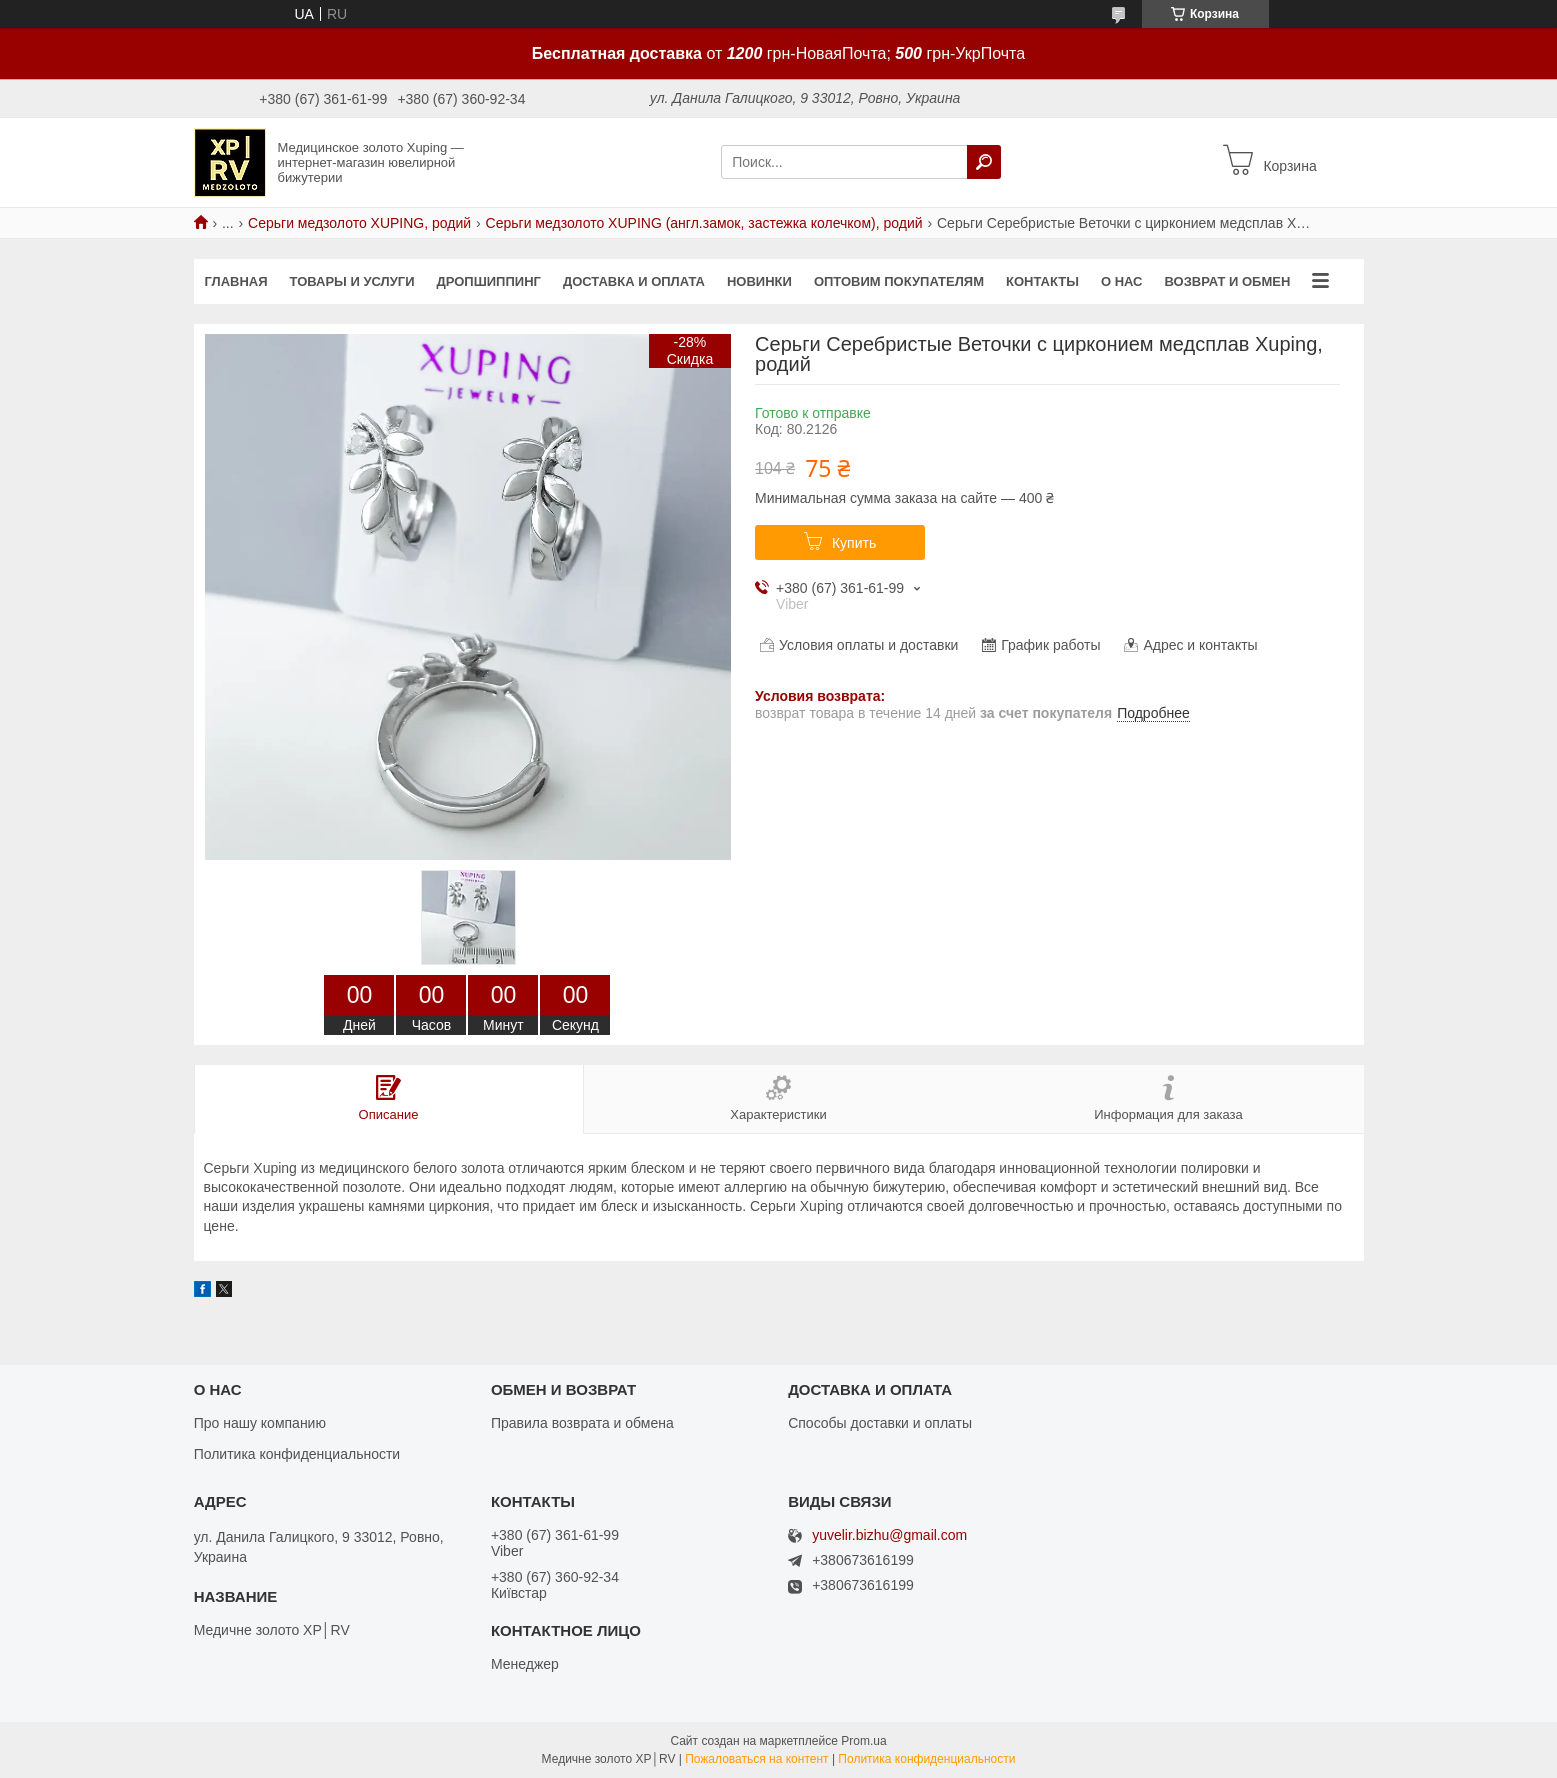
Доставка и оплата (634, 281)
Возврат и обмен (1227, 281)
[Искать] (984, 162)
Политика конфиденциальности (297, 1454)
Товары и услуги (352, 281)
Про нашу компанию (260, 1423)
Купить (854, 543)
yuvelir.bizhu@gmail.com (889, 1535)
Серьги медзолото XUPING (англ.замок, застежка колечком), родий (704, 223)
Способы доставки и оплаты (880, 1423)
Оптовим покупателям (899, 281)
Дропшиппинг (488, 281)
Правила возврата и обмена (582, 1423)
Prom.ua (863, 1741)
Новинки (759, 281)
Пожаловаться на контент (756, 1759)
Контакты (1042, 281)
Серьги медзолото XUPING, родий (359, 223)
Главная (236, 281)
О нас (1122, 281)
